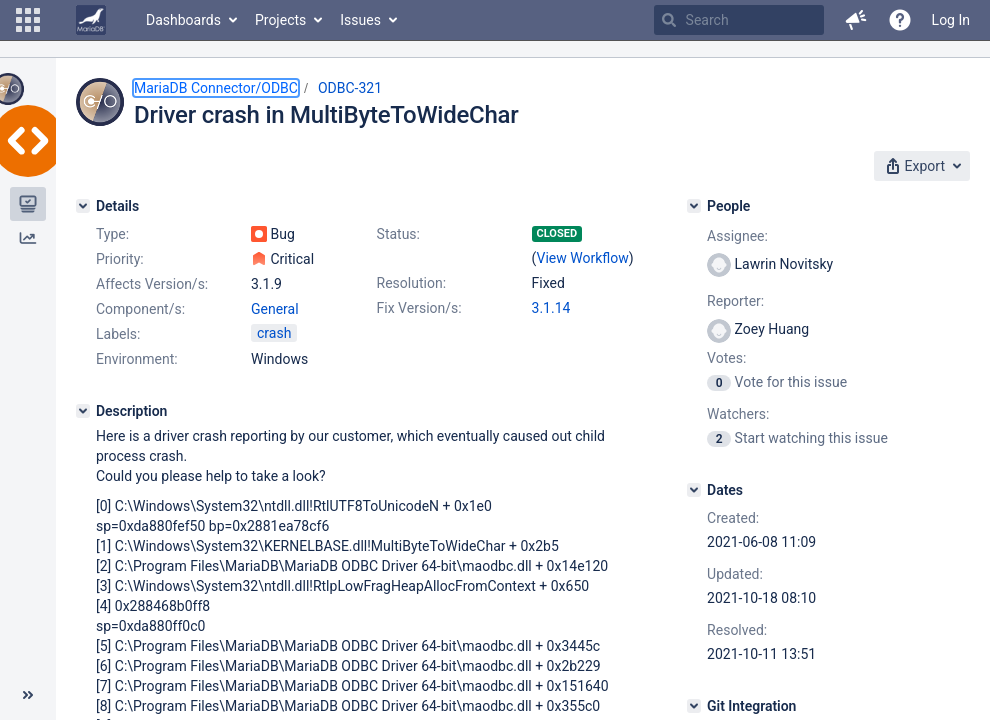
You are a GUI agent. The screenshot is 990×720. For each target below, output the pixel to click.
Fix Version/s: (419, 308)
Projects (280, 20)
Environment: (137, 359)
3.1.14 (551, 308)
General (275, 309)
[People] (694, 206)
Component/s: (140, 309)
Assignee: (737, 236)
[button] (28, 20)
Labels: (118, 334)
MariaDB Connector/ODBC (216, 88)
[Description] (83, 411)
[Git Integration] (694, 706)
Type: (112, 234)
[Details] (83, 206)
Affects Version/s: (152, 284)
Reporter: (735, 301)
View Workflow (583, 258)
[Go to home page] (91, 20)
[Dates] (694, 490)
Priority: (120, 259)
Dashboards (183, 20)
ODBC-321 (350, 88)
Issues (360, 20)
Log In (951, 20)
